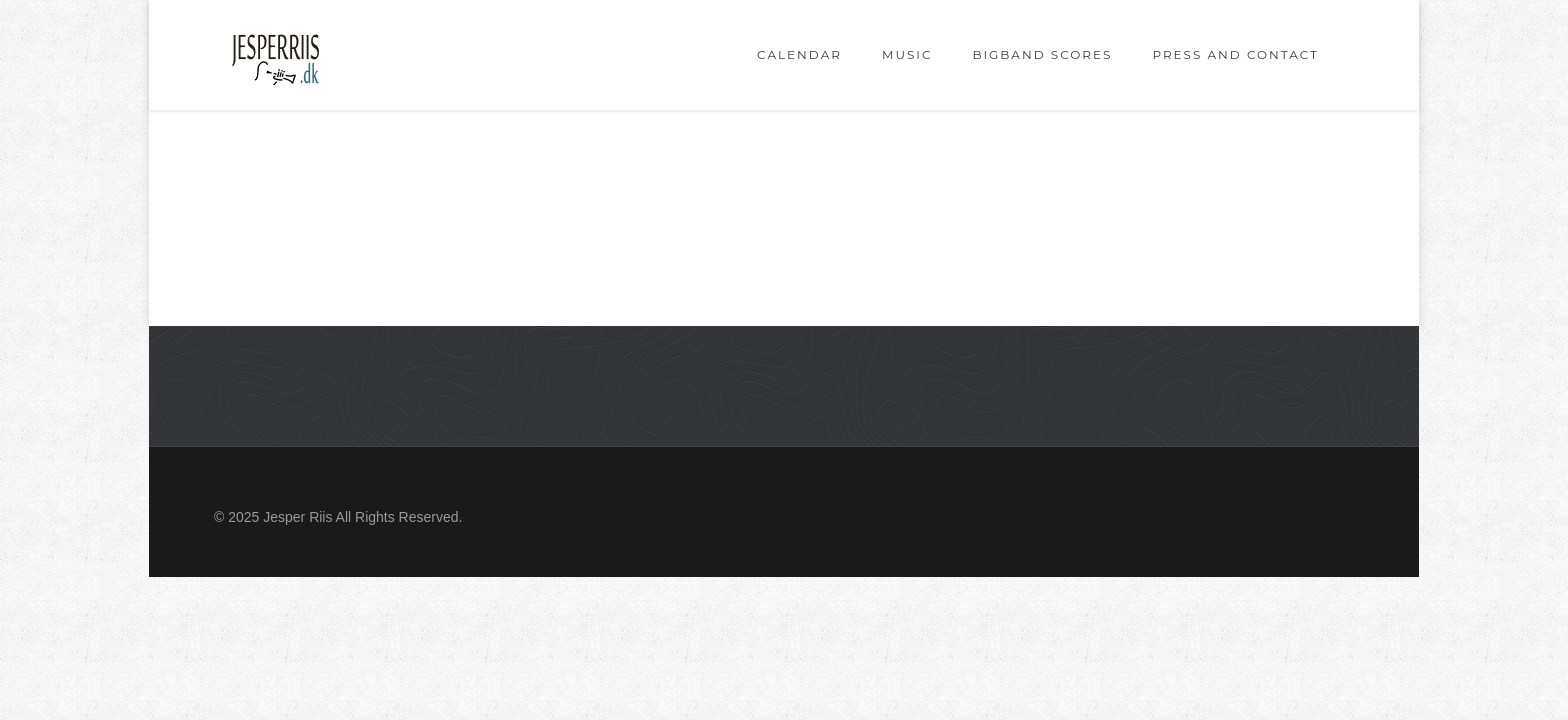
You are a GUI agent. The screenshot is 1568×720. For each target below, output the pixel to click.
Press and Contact (1235, 54)
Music (907, 54)
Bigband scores (1042, 54)
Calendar (799, 54)
